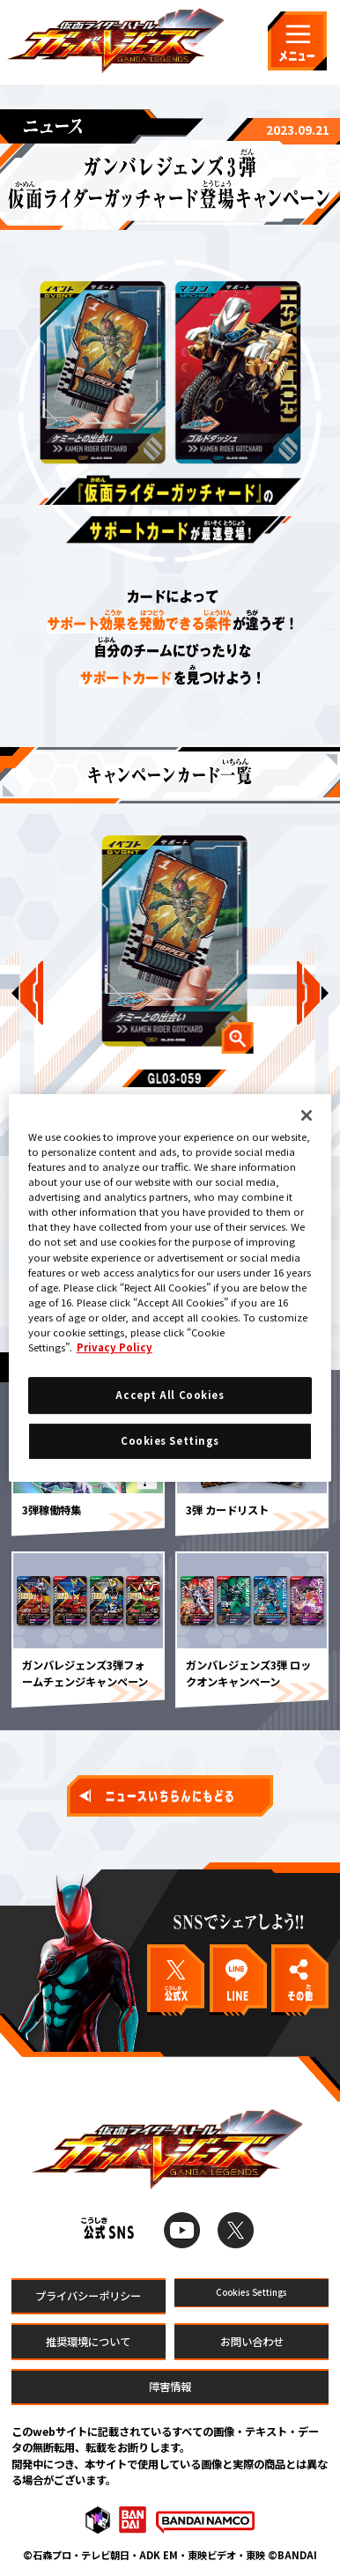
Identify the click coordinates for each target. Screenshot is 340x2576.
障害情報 (170, 2387)
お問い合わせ (252, 2342)
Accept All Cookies (169, 1395)
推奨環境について (88, 2342)
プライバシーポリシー (88, 2296)
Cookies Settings (251, 2296)
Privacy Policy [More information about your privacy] (114, 1347)
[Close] (306, 1115)
